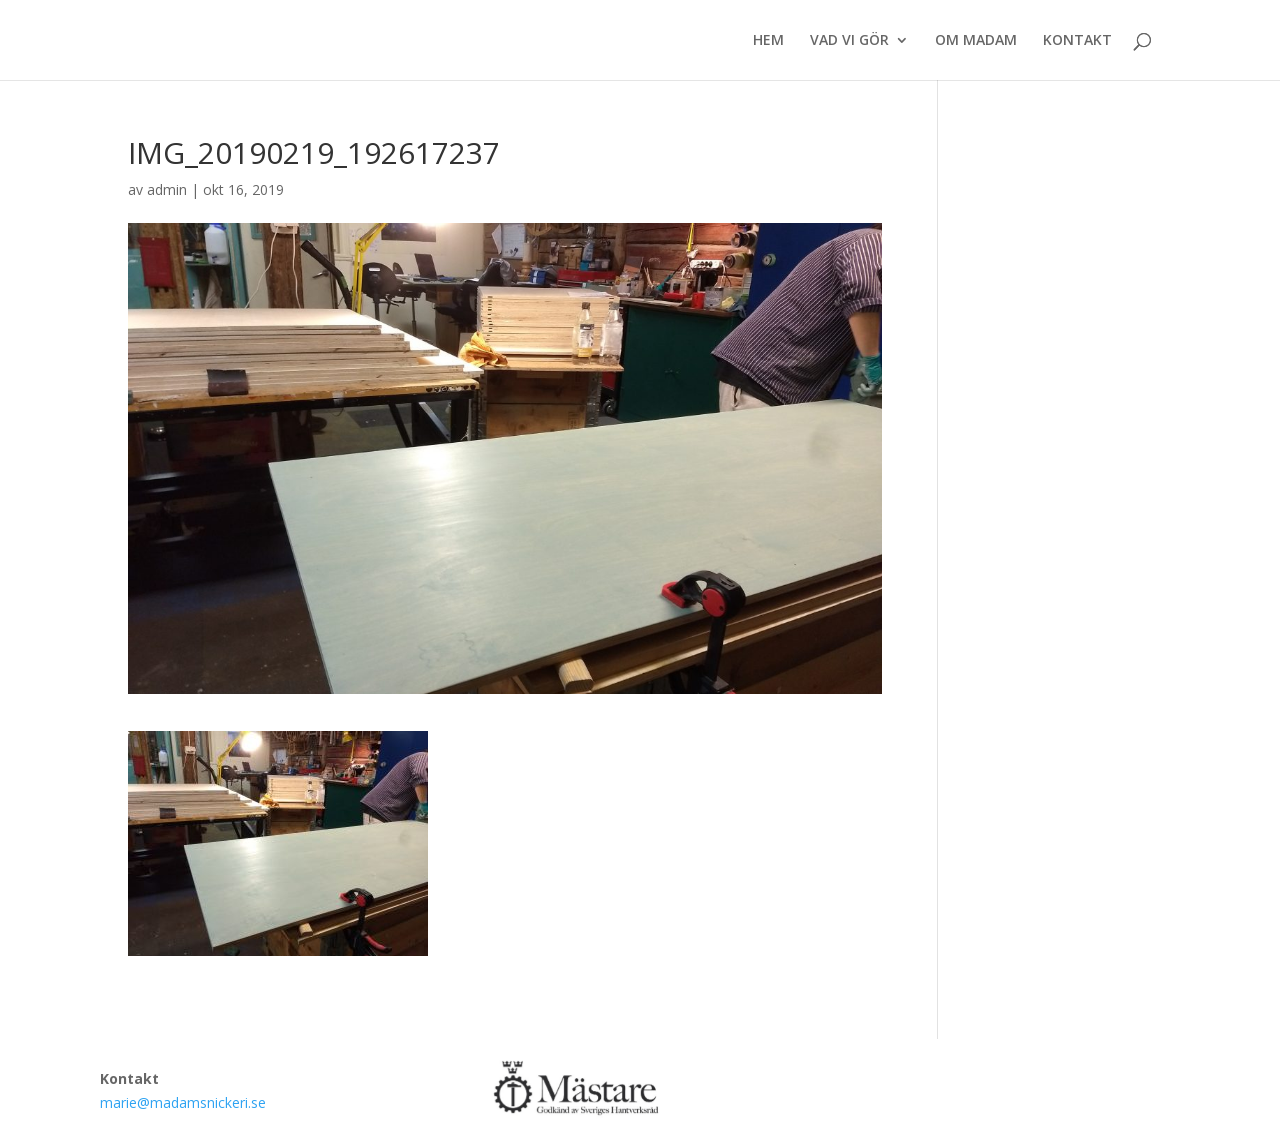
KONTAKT (1077, 41)
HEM (768, 41)
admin (167, 189)
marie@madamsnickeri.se (183, 1102)
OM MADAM (976, 41)
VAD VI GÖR (849, 41)
